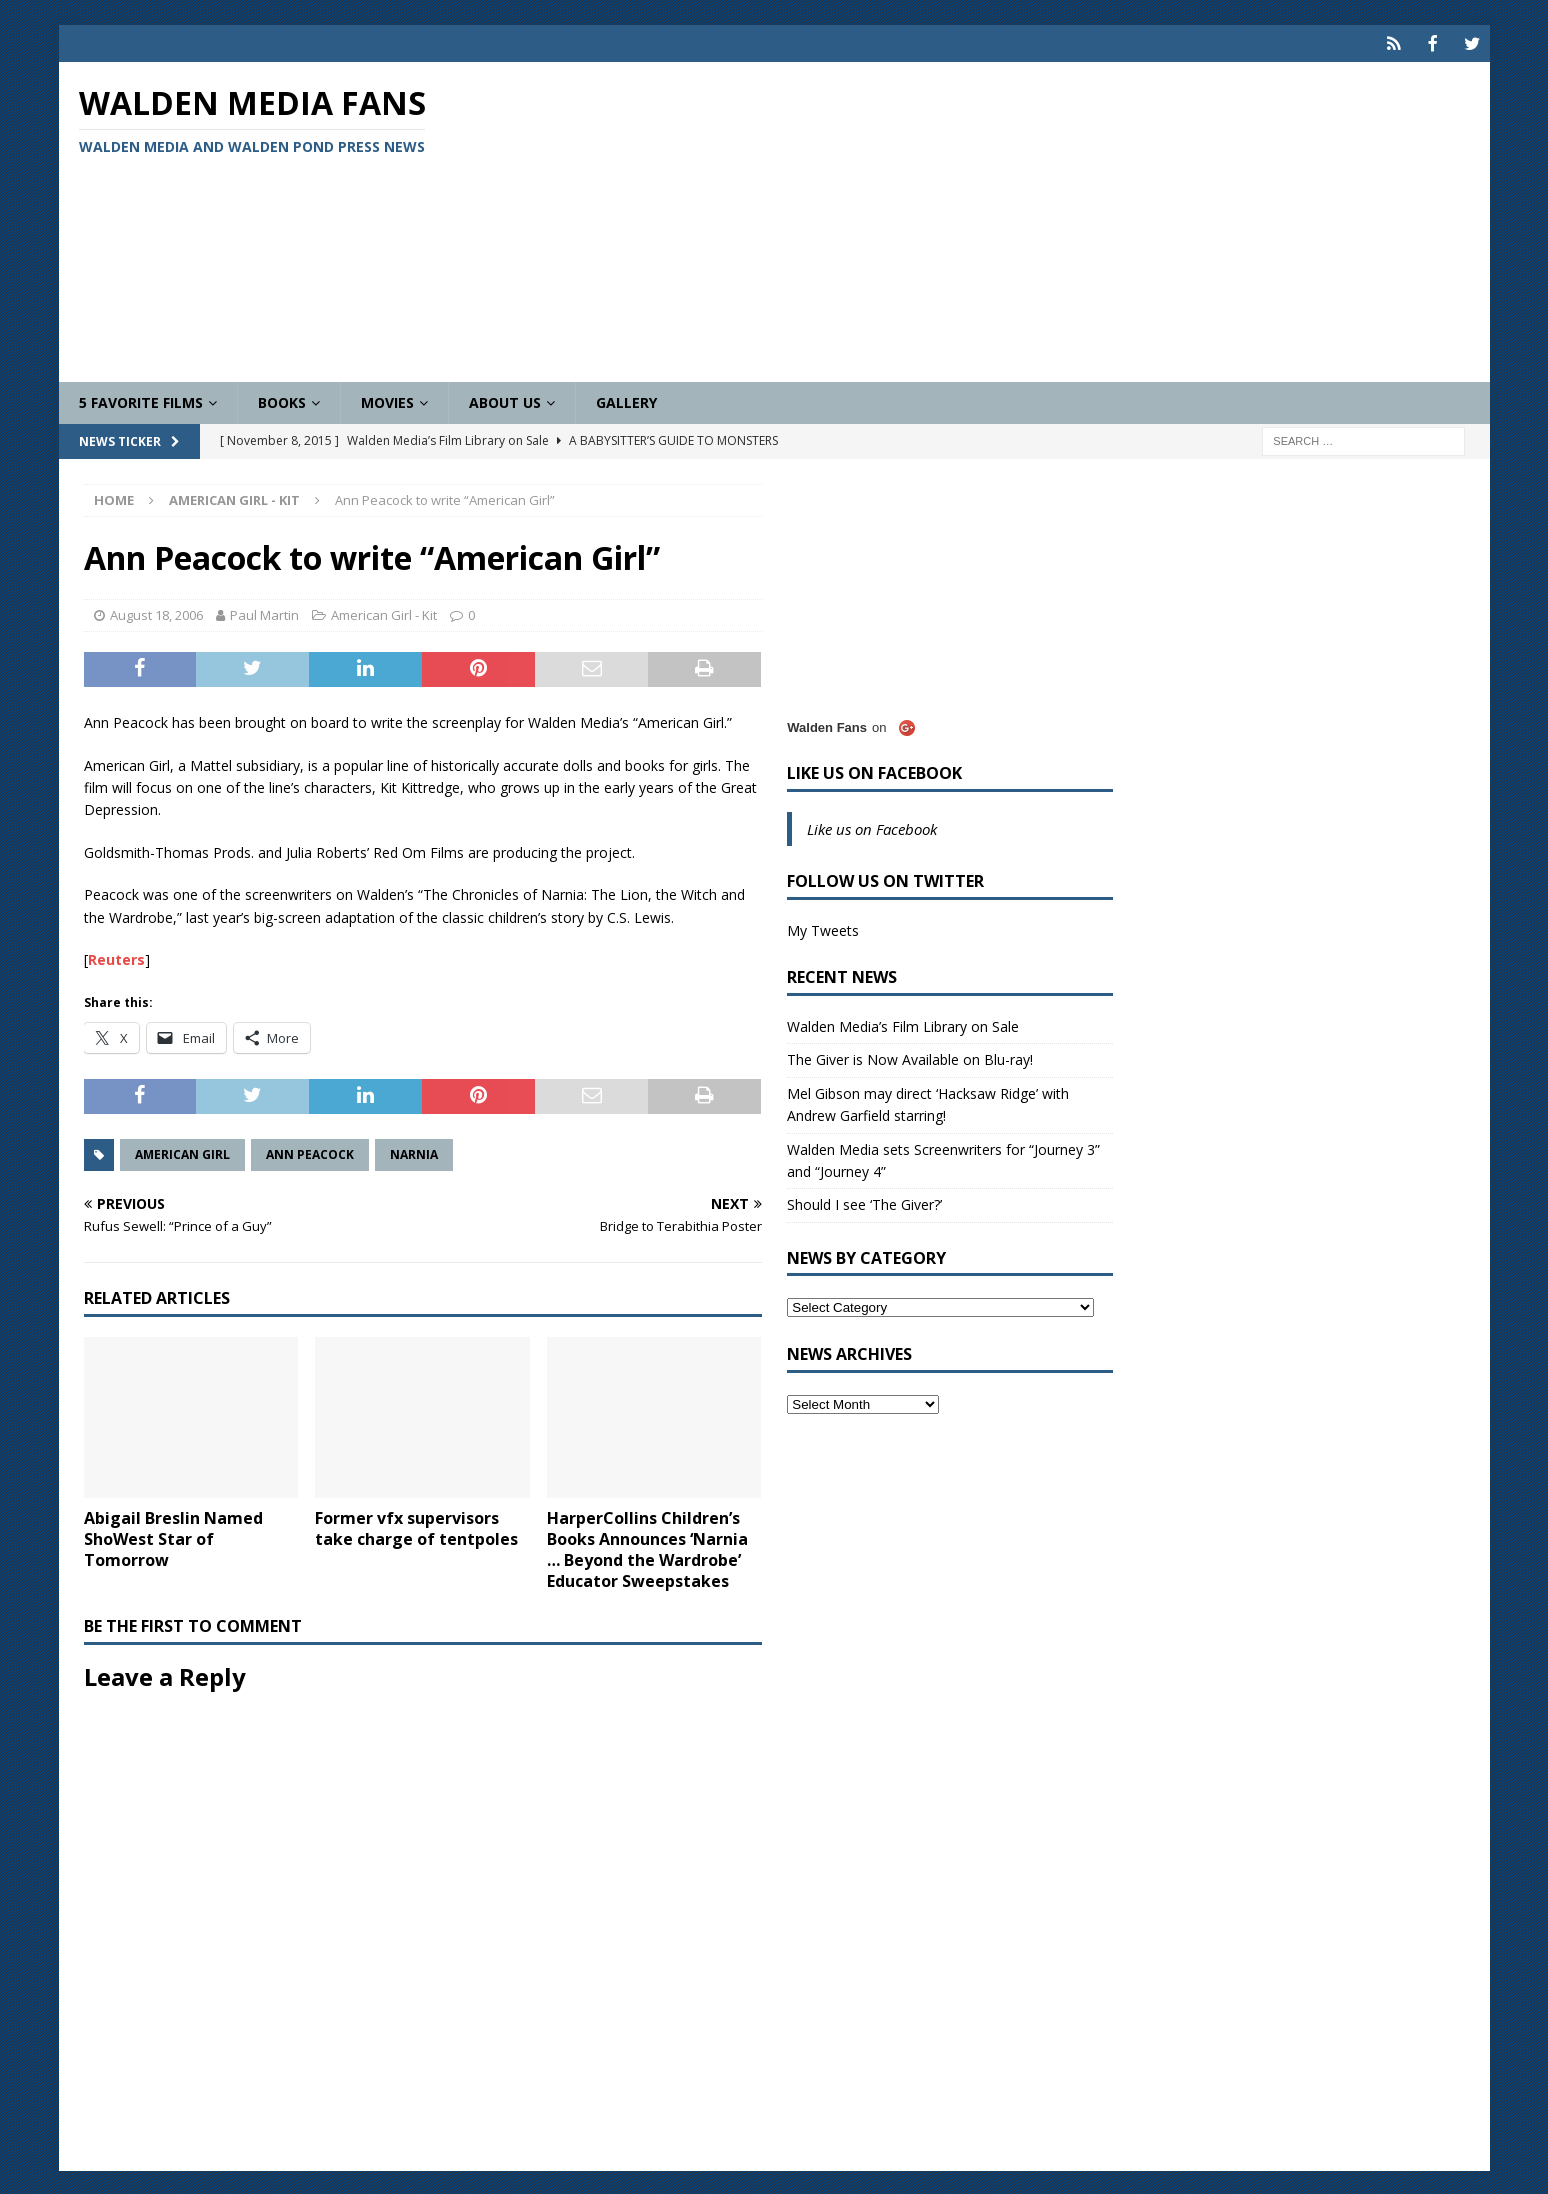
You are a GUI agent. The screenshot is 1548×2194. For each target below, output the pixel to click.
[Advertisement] (1008, 220)
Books (282, 400)
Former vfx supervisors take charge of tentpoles (416, 1526)
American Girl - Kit (384, 613)
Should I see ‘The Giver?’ (864, 1202)
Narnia (414, 1152)
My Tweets (823, 928)
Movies (387, 400)
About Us (505, 400)
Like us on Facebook (874, 771)
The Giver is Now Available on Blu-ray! (910, 1057)
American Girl (182, 1152)
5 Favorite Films (141, 400)
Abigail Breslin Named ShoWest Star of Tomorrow (173, 1537)
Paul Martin (264, 613)
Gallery (626, 400)
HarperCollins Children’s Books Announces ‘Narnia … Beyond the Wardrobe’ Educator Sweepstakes (647, 1547)
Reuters (116, 957)
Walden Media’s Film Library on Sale (903, 1024)
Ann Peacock (310, 1152)
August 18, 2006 (156, 613)
